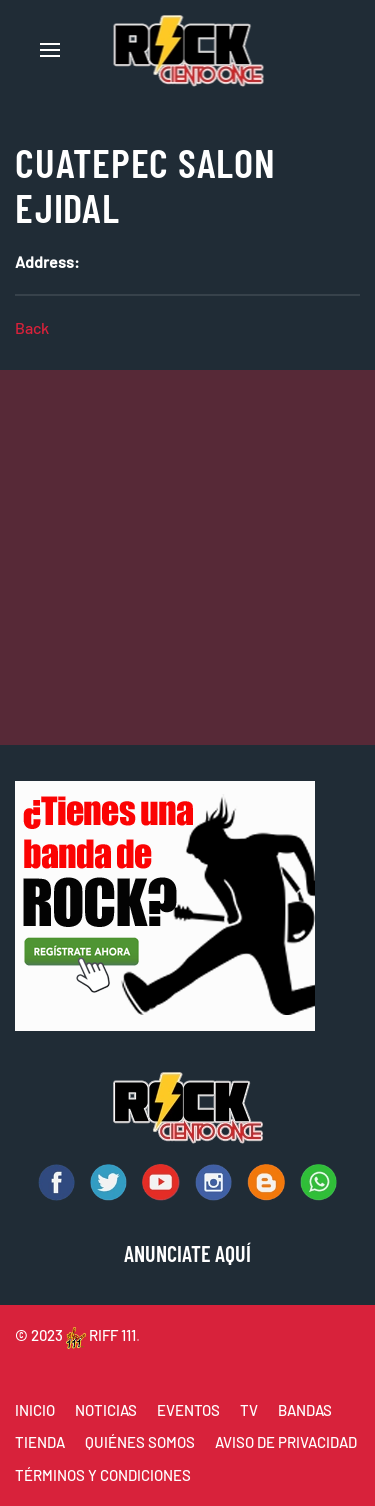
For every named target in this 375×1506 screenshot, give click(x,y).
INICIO (35, 1410)
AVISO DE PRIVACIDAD (286, 1442)
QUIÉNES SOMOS (140, 1442)
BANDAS (305, 1410)
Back (32, 327)
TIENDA (40, 1442)
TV (249, 1410)
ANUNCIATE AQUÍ (187, 1253)
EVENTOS (188, 1410)
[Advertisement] (187, 557)
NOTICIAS (106, 1410)
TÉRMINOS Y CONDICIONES (103, 1475)
